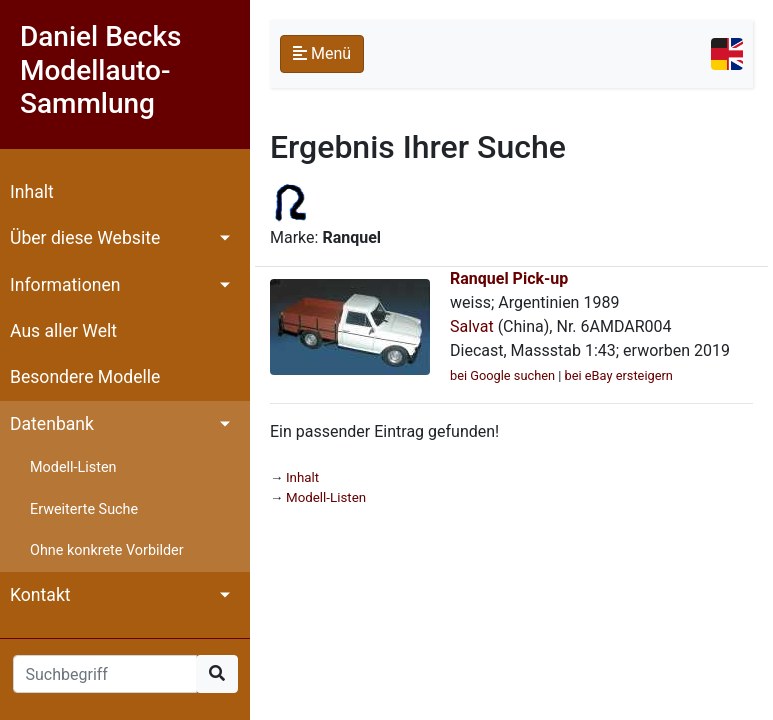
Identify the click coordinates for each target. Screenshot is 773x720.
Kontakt (40, 595)
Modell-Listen (73, 467)
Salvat (472, 326)
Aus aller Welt (63, 331)
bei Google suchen (502, 375)
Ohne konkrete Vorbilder (107, 550)
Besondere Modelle (85, 377)
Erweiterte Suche (84, 509)
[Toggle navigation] (727, 54)
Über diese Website (85, 238)
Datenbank (52, 424)
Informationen (65, 285)
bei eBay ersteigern (619, 375)
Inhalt (32, 192)
